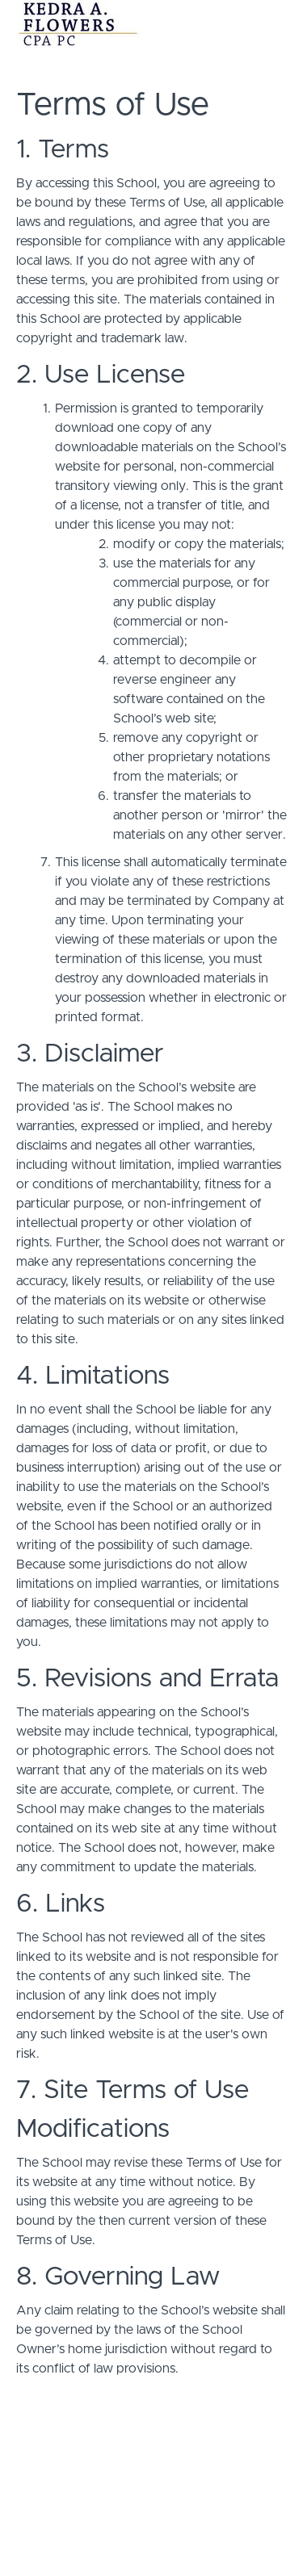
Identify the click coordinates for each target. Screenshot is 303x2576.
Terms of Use (151, 2491)
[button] (277, 24)
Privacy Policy (151, 2507)
